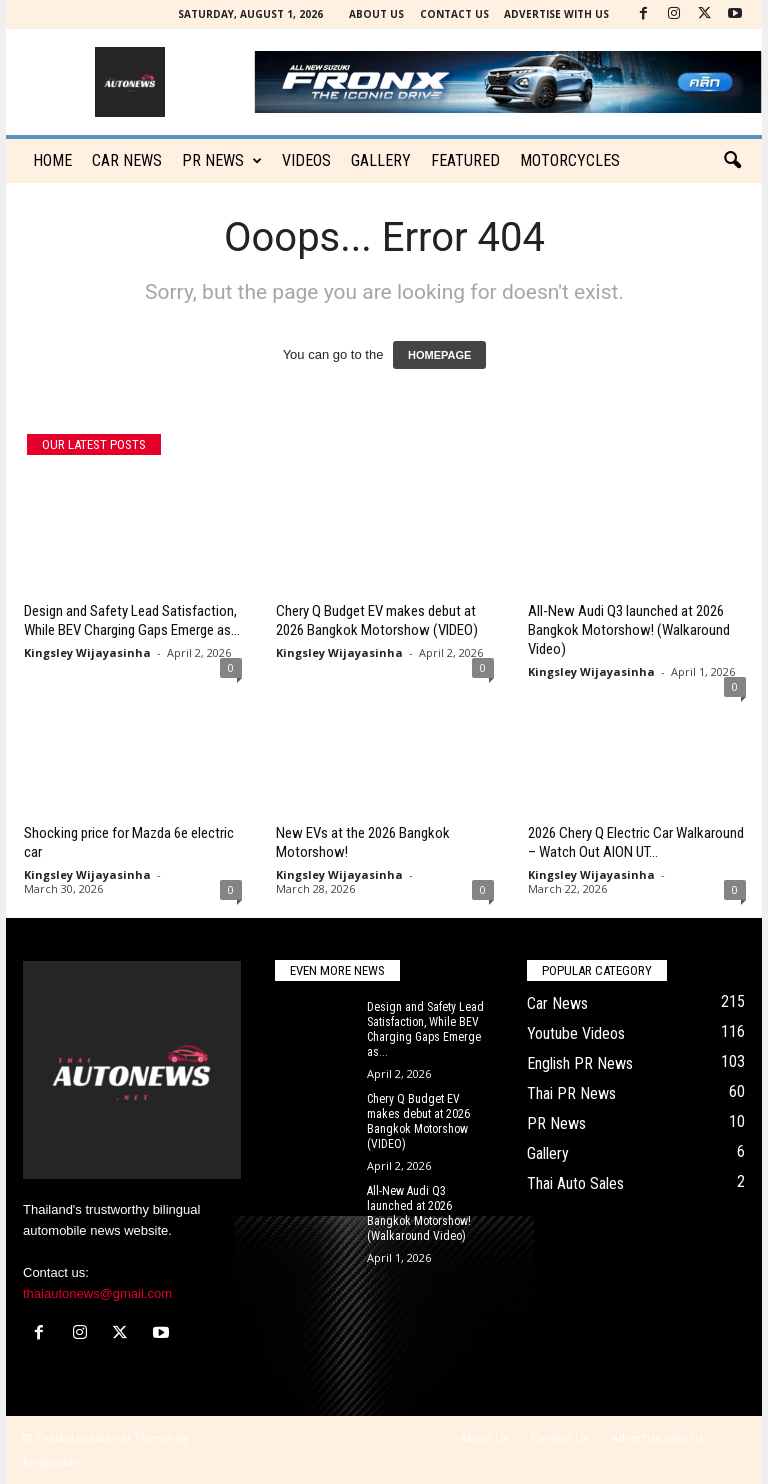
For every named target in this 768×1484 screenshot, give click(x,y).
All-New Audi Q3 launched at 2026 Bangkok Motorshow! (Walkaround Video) (629, 630)
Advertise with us (556, 14)
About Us (376, 14)
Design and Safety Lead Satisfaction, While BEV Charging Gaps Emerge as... (132, 620)
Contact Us (454, 14)
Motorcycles (570, 160)
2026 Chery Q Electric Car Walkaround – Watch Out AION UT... (636, 842)
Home (52, 160)
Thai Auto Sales (575, 1183)
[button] (732, 161)
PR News (222, 161)
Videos (306, 160)
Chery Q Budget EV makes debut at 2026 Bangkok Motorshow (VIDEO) (377, 620)
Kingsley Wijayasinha (87, 652)
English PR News (580, 1063)
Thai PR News (571, 1093)
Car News (557, 1003)
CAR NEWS (127, 160)
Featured (465, 160)
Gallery (381, 160)
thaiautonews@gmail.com (97, 1293)
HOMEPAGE (439, 355)
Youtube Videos (576, 1033)
